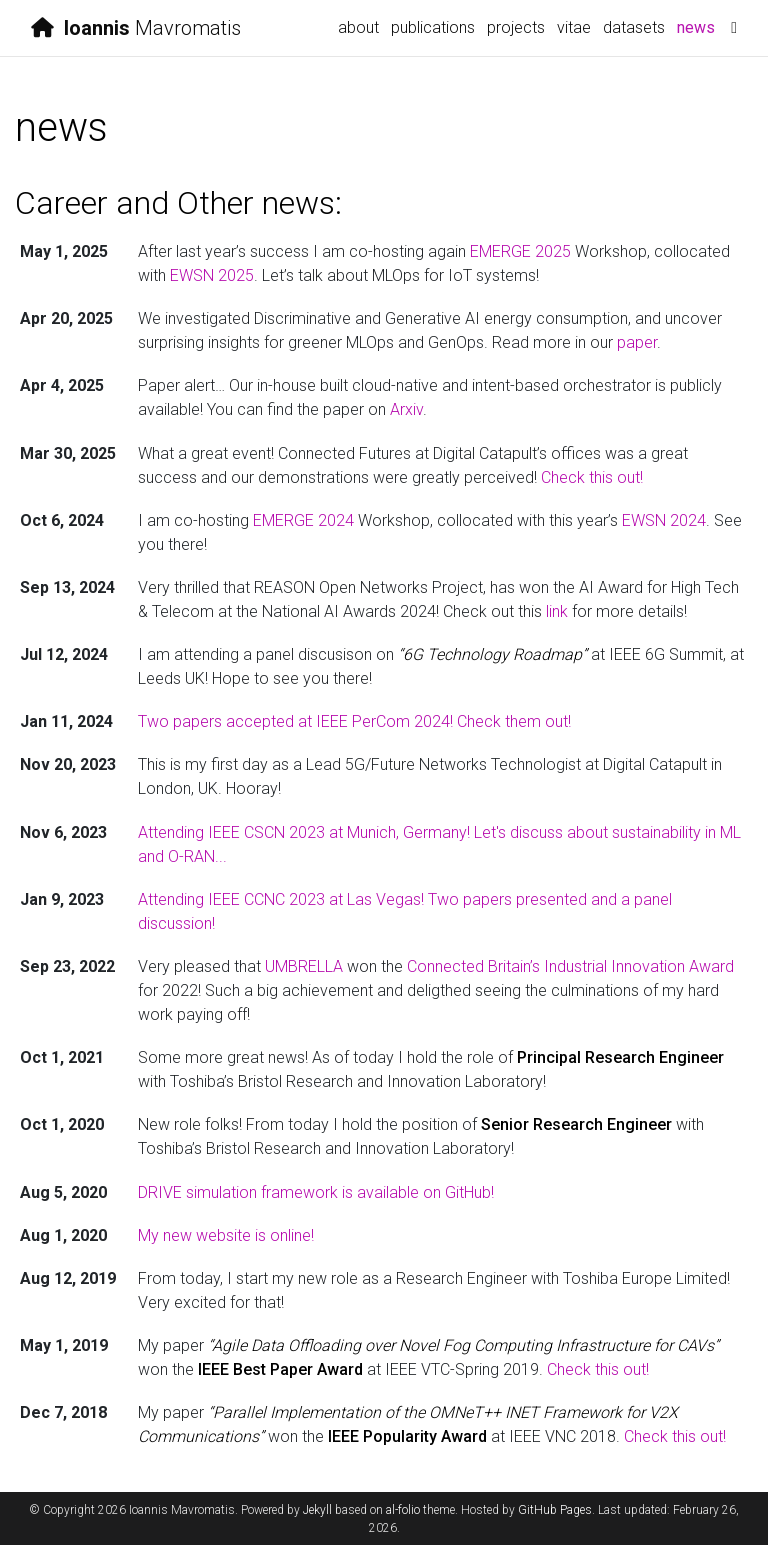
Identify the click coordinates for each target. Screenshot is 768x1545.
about (358, 27)
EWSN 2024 (664, 520)
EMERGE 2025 (520, 251)
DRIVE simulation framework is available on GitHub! (316, 1192)
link (557, 611)
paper (637, 342)
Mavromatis (136, 28)
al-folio (403, 1510)
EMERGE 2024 (303, 520)
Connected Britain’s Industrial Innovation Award (570, 966)
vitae (574, 27)
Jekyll (317, 1510)
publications (433, 27)
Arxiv (406, 409)
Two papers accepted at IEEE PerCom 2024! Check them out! (354, 721)
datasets (634, 27)
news (699, 26)
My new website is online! (226, 1235)
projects (516, 27)
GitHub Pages (555, 1510)
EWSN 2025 (212, 275)
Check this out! (592, 477)
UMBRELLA (304, 966)
